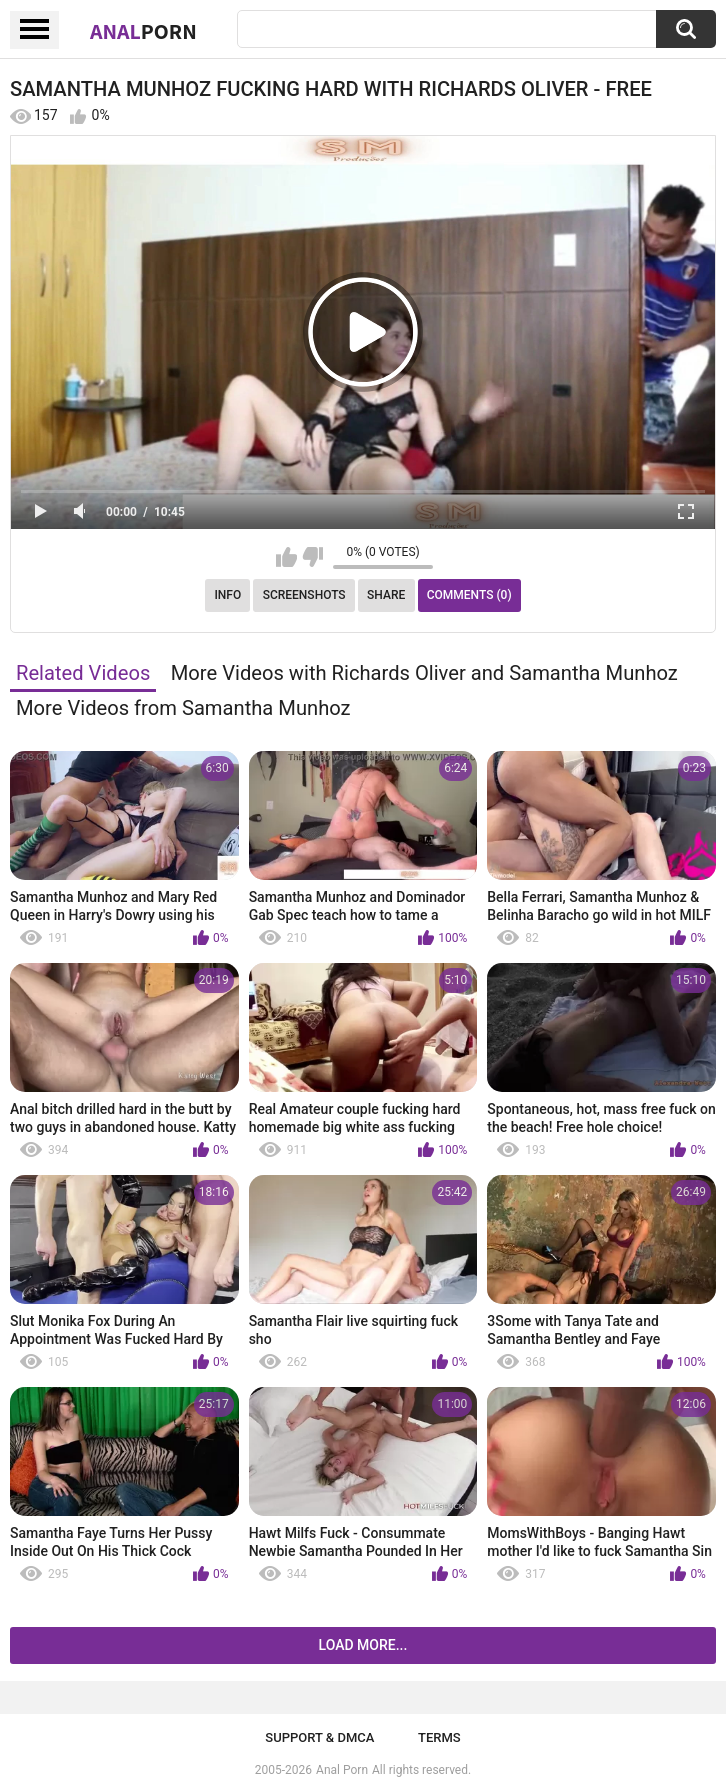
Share (386, 595)
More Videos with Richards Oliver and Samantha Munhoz (424, 673)
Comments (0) (469, 595)
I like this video (286, 557)
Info (227, 595)
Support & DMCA (319, 1737)
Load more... (363, 1645)
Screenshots (304, 595)
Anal (143, 31)
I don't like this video (312, 557)
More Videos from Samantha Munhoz (183, 708)
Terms (439, 1737)
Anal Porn (342, 1770)
